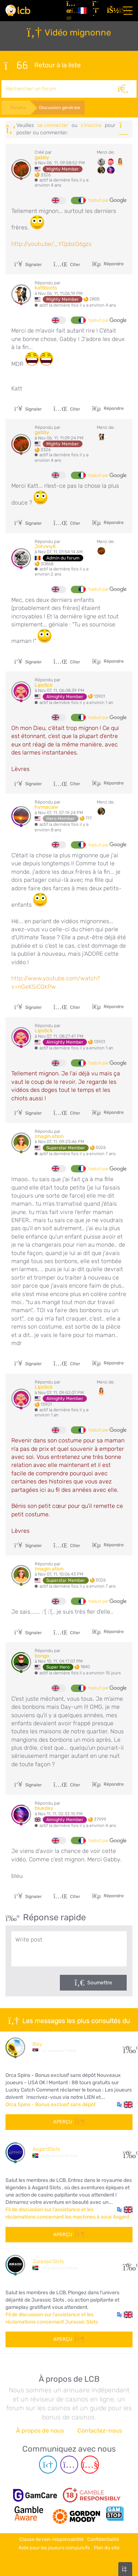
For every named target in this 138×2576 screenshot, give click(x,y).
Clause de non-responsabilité (51, 2539)
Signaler (28, 264)
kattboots (46, 288)
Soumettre (99, 1983)
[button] (125, 2104)
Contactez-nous (99, 2430)
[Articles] (69, 10)
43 (128, 2264)
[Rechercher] (123, 89)
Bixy (37, 2044)
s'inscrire (91, 125)
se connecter (52, 125)
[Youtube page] (90, 2465)
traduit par (107, 200)
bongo (42, 1656)
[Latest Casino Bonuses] (17, 10)
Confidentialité (103, 2539)
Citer (66, 264)
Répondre (113, 263)
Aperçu (68, 2121)
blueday (44, 1808)
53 (128, 2152)
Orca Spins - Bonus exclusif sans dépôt (50, 2104)
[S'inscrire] (96, 10)
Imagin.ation (49, 1136)
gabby (42, 157)
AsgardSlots (46, 2149)
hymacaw (46, 807)
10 (128, 2047)
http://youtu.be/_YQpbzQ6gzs (51, 243)
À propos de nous (40, 2430)
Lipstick (44, 685)
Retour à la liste (42, 65)
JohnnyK (45, 546)
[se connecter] (111, 10)
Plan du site (106, 2547)
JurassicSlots (48, 2261)
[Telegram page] (48, 2465)
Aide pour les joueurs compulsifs (54, 2547)
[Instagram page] (69, 2465)
